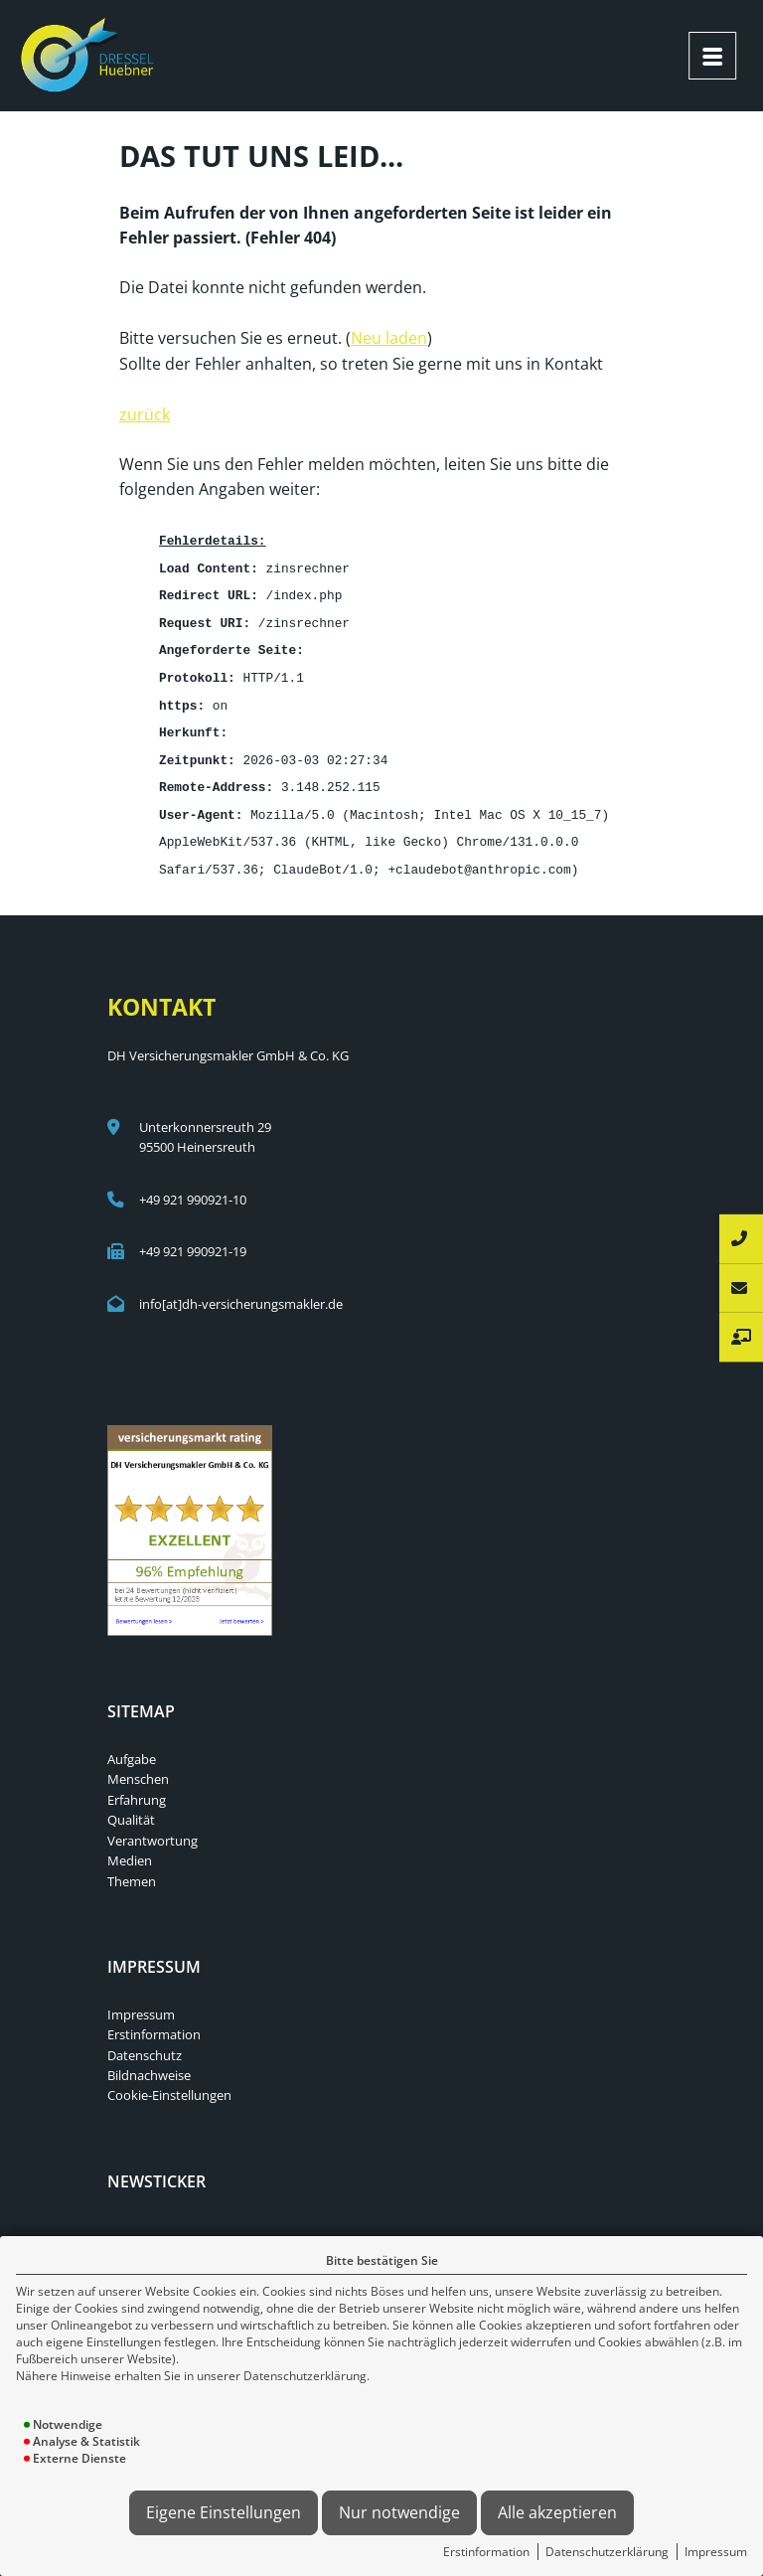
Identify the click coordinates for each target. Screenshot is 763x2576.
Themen (131, 1866)
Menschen (138, 1764)
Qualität (131, 1805)
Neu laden (389, 336)
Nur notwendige (399, 2512)
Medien (129, 1845)
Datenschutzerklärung (607, 2551)
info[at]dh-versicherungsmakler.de (241, 1289)
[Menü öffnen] (712, 56)
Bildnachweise (149, 2060)
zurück (144, 412)
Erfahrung (136, 1785)
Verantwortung (152, 1826)
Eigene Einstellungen (223, 2512)
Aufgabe (131, 1744)
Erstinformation (486, 2551)
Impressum (716, 2551)
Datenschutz (144, 2040)
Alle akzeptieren (557, 2512)
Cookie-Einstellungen (169, 2080)
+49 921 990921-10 (192, 1185)
